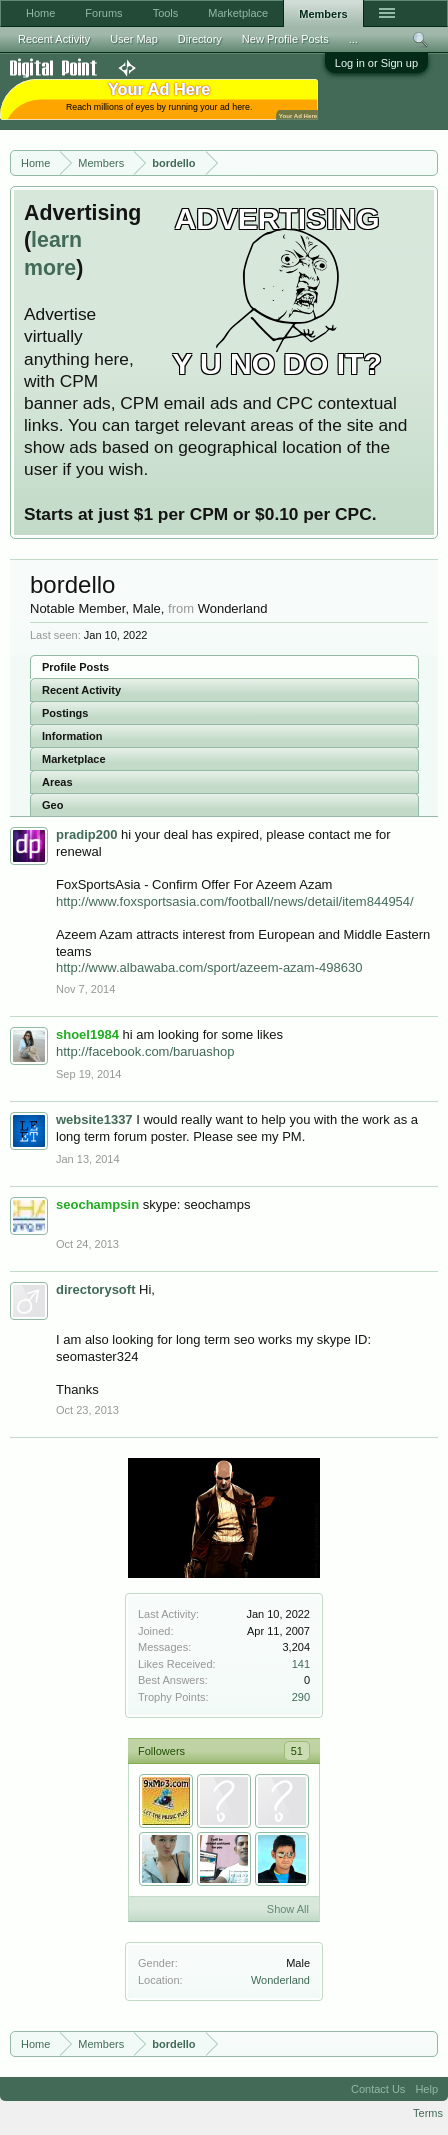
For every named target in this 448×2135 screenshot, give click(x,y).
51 (297, 1751)
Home (40, 13)
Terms (428, 2113)
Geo (52, 805)
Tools (166, 13)
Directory (200, 39)
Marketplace (74, 759)
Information (72, 736)
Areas (57, 782)
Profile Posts (75, 667)
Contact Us (378, 2089)
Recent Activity (81, 690)
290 (301, 1697)
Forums (103, 13)
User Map (134, 39)
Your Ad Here (298, 115)
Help (426, 2089)
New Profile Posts (285, 39)
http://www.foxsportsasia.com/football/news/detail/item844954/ (235, 901)
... (353, 39)
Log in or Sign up (376, 63)
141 (301, 1664)
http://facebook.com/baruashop (145, 1051)
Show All (288, 1909)
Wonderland (280, 1980)
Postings (65, 713)
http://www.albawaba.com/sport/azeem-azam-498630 (209, 967)
